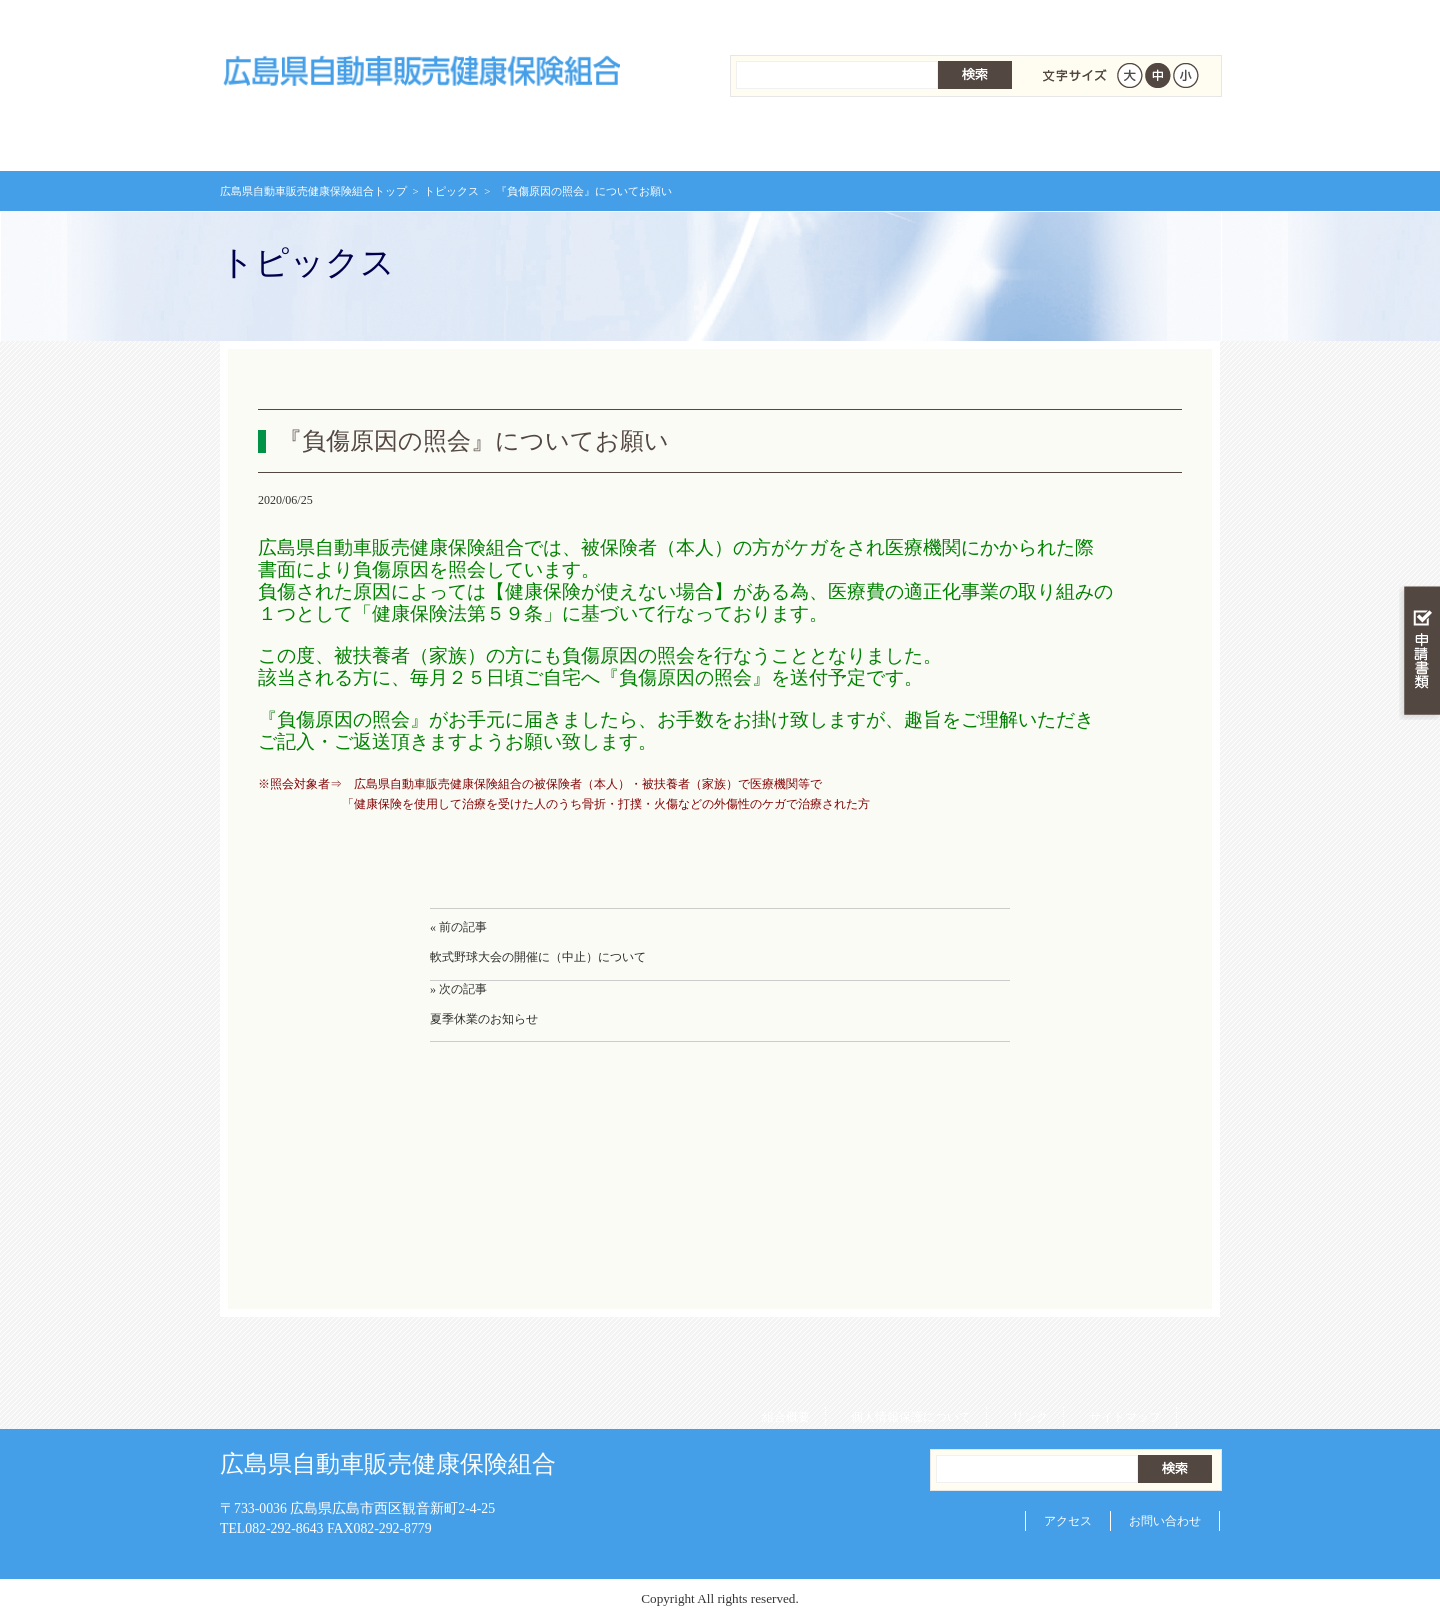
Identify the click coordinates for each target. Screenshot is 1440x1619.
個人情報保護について (904, 20)
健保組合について (1136, 139)
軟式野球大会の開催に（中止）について (538, 957)
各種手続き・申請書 (970, 139)
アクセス (1068, 1521)
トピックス (451, 191)
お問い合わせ (1165, 1521)
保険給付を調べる (637, 139)
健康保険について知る (470, 139)
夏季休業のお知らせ (484, 1019)
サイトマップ (1118, 20)
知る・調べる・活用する (1419, 466)
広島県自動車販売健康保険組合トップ (313, 191)
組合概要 (779, 20)
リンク (1023, 20)
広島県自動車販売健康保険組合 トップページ (303, 139)
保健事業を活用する (804, 139)
